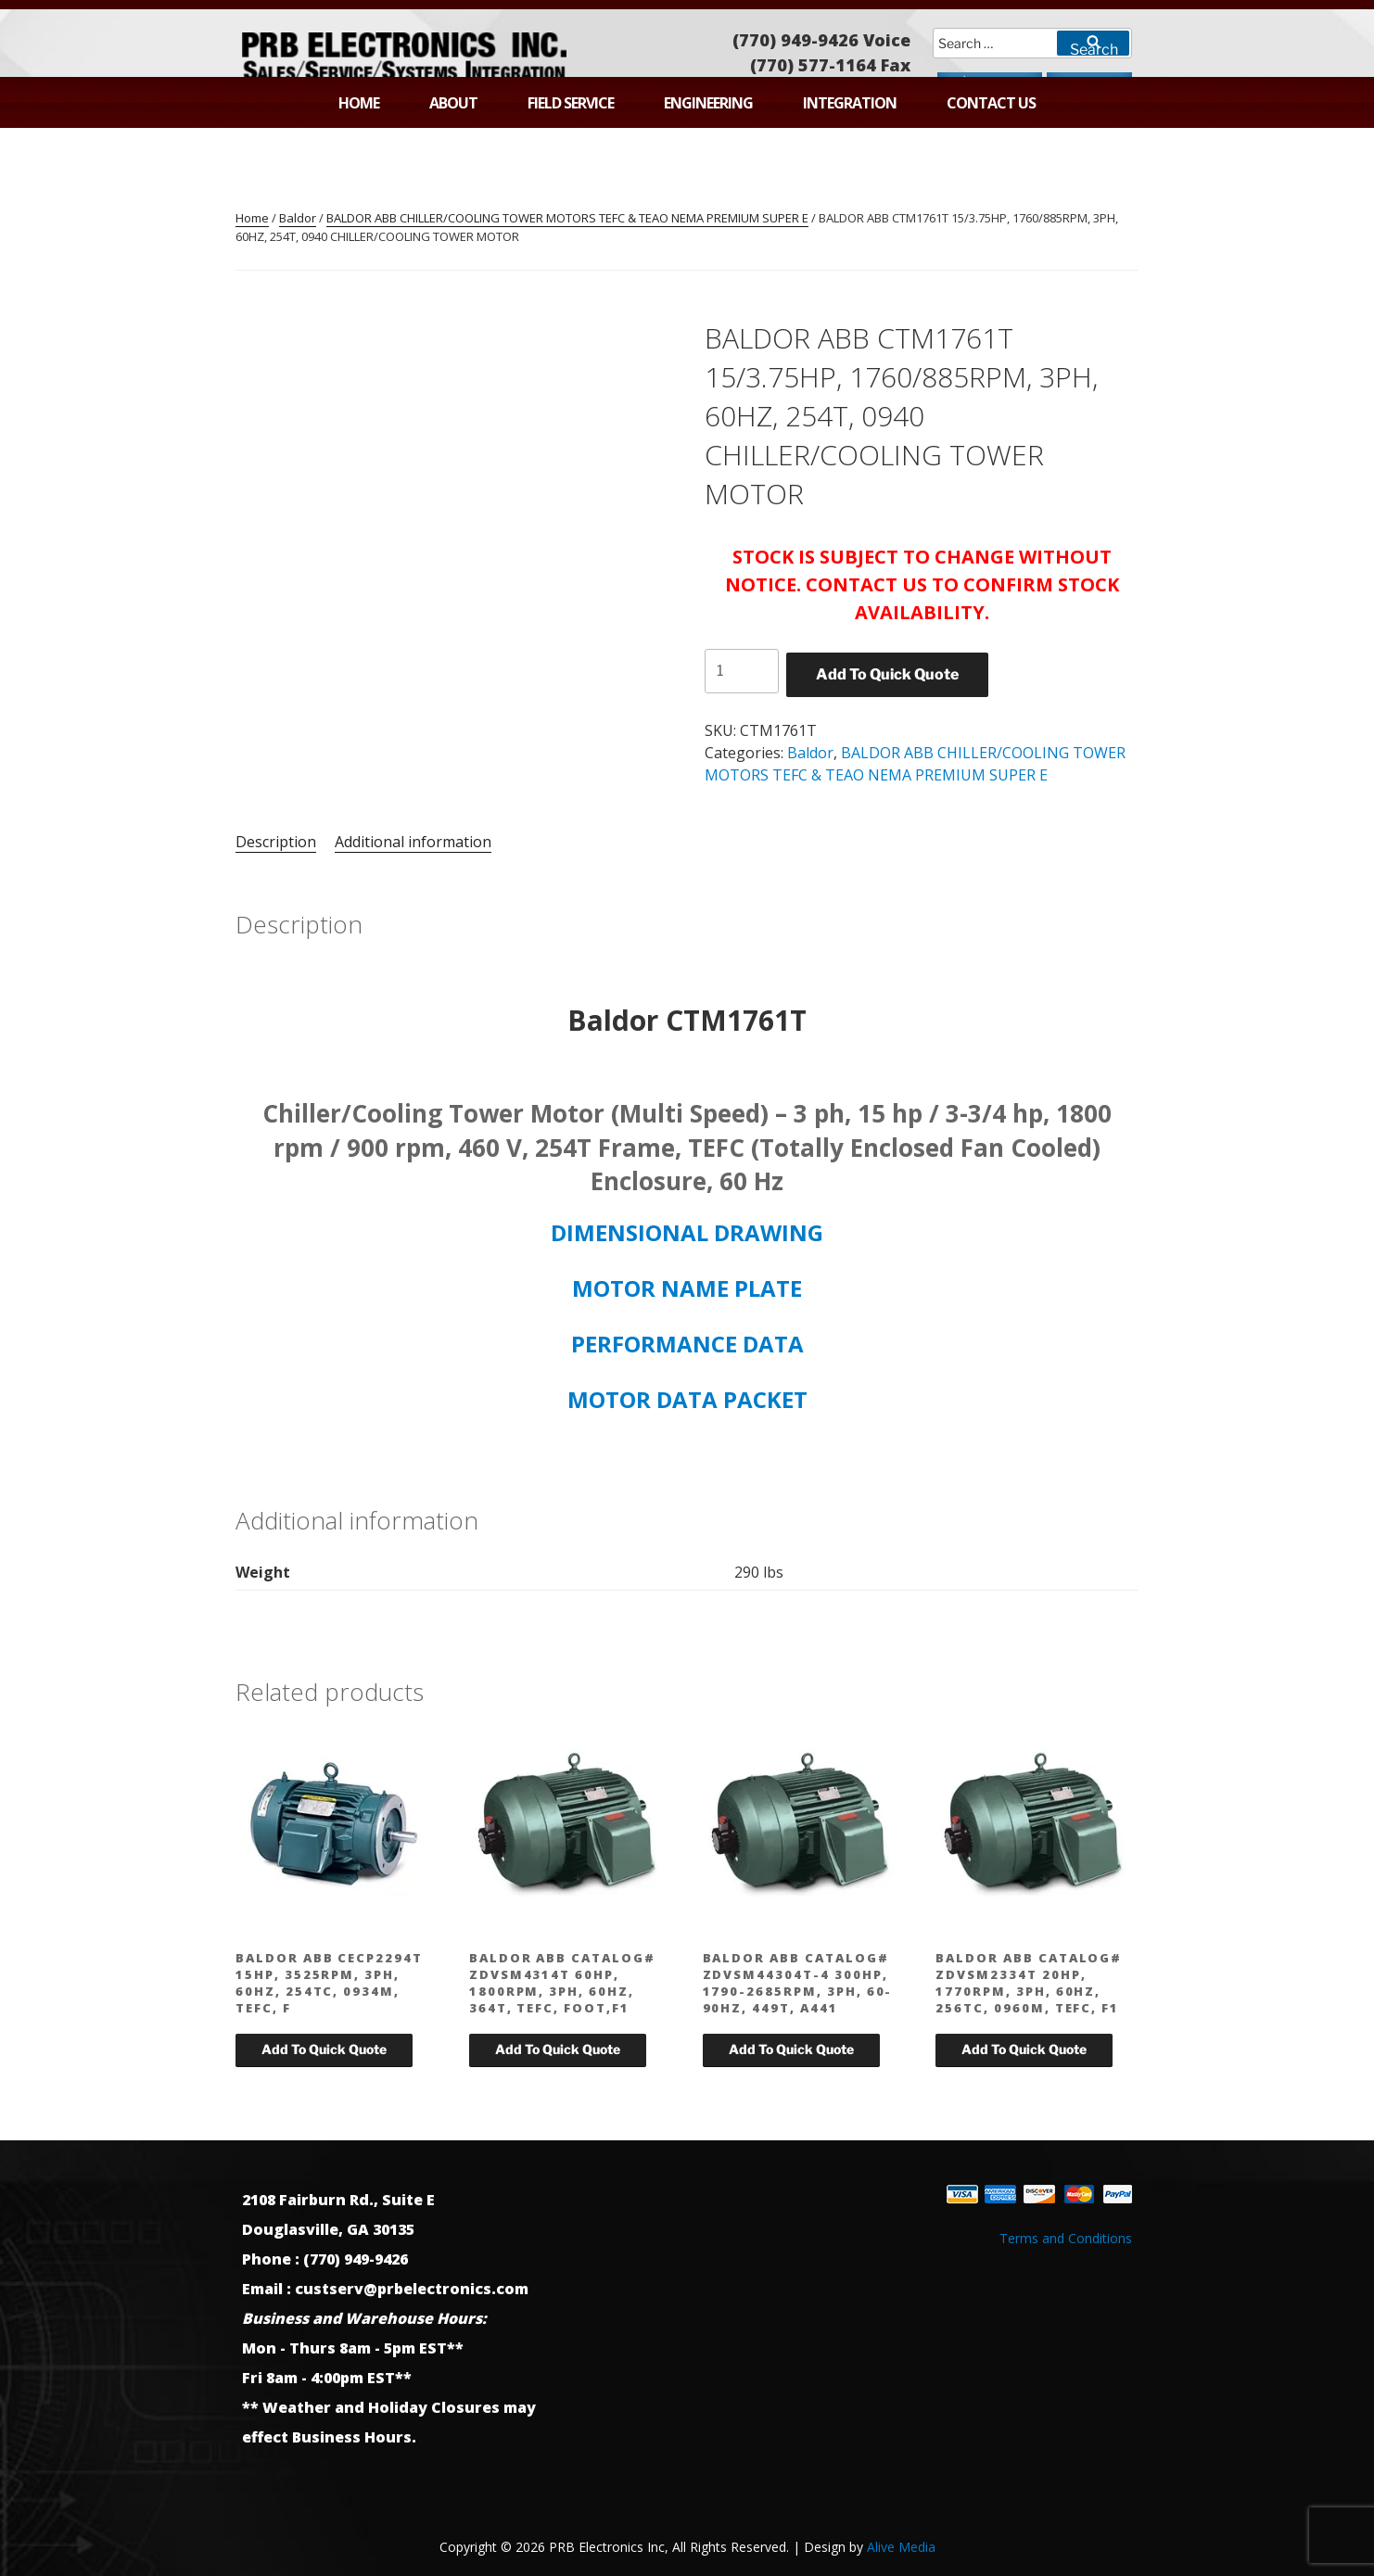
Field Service (571, 103)
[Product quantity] (742, 671)
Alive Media (901, 2547)
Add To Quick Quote (887, 674)
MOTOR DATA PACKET (687, 1399)
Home (358, 103)
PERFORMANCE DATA (687, 1343)
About (453, 103)
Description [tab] (275, 841)
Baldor (297, 217)
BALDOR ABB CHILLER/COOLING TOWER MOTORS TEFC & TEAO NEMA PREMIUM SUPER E (567, 217)
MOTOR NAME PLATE (687, 1288)
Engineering (708, 103)
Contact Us (991, 103)
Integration (850, 103)
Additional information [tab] (413, 841)
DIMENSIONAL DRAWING (687, 1232)
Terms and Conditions (1065, 2238)
